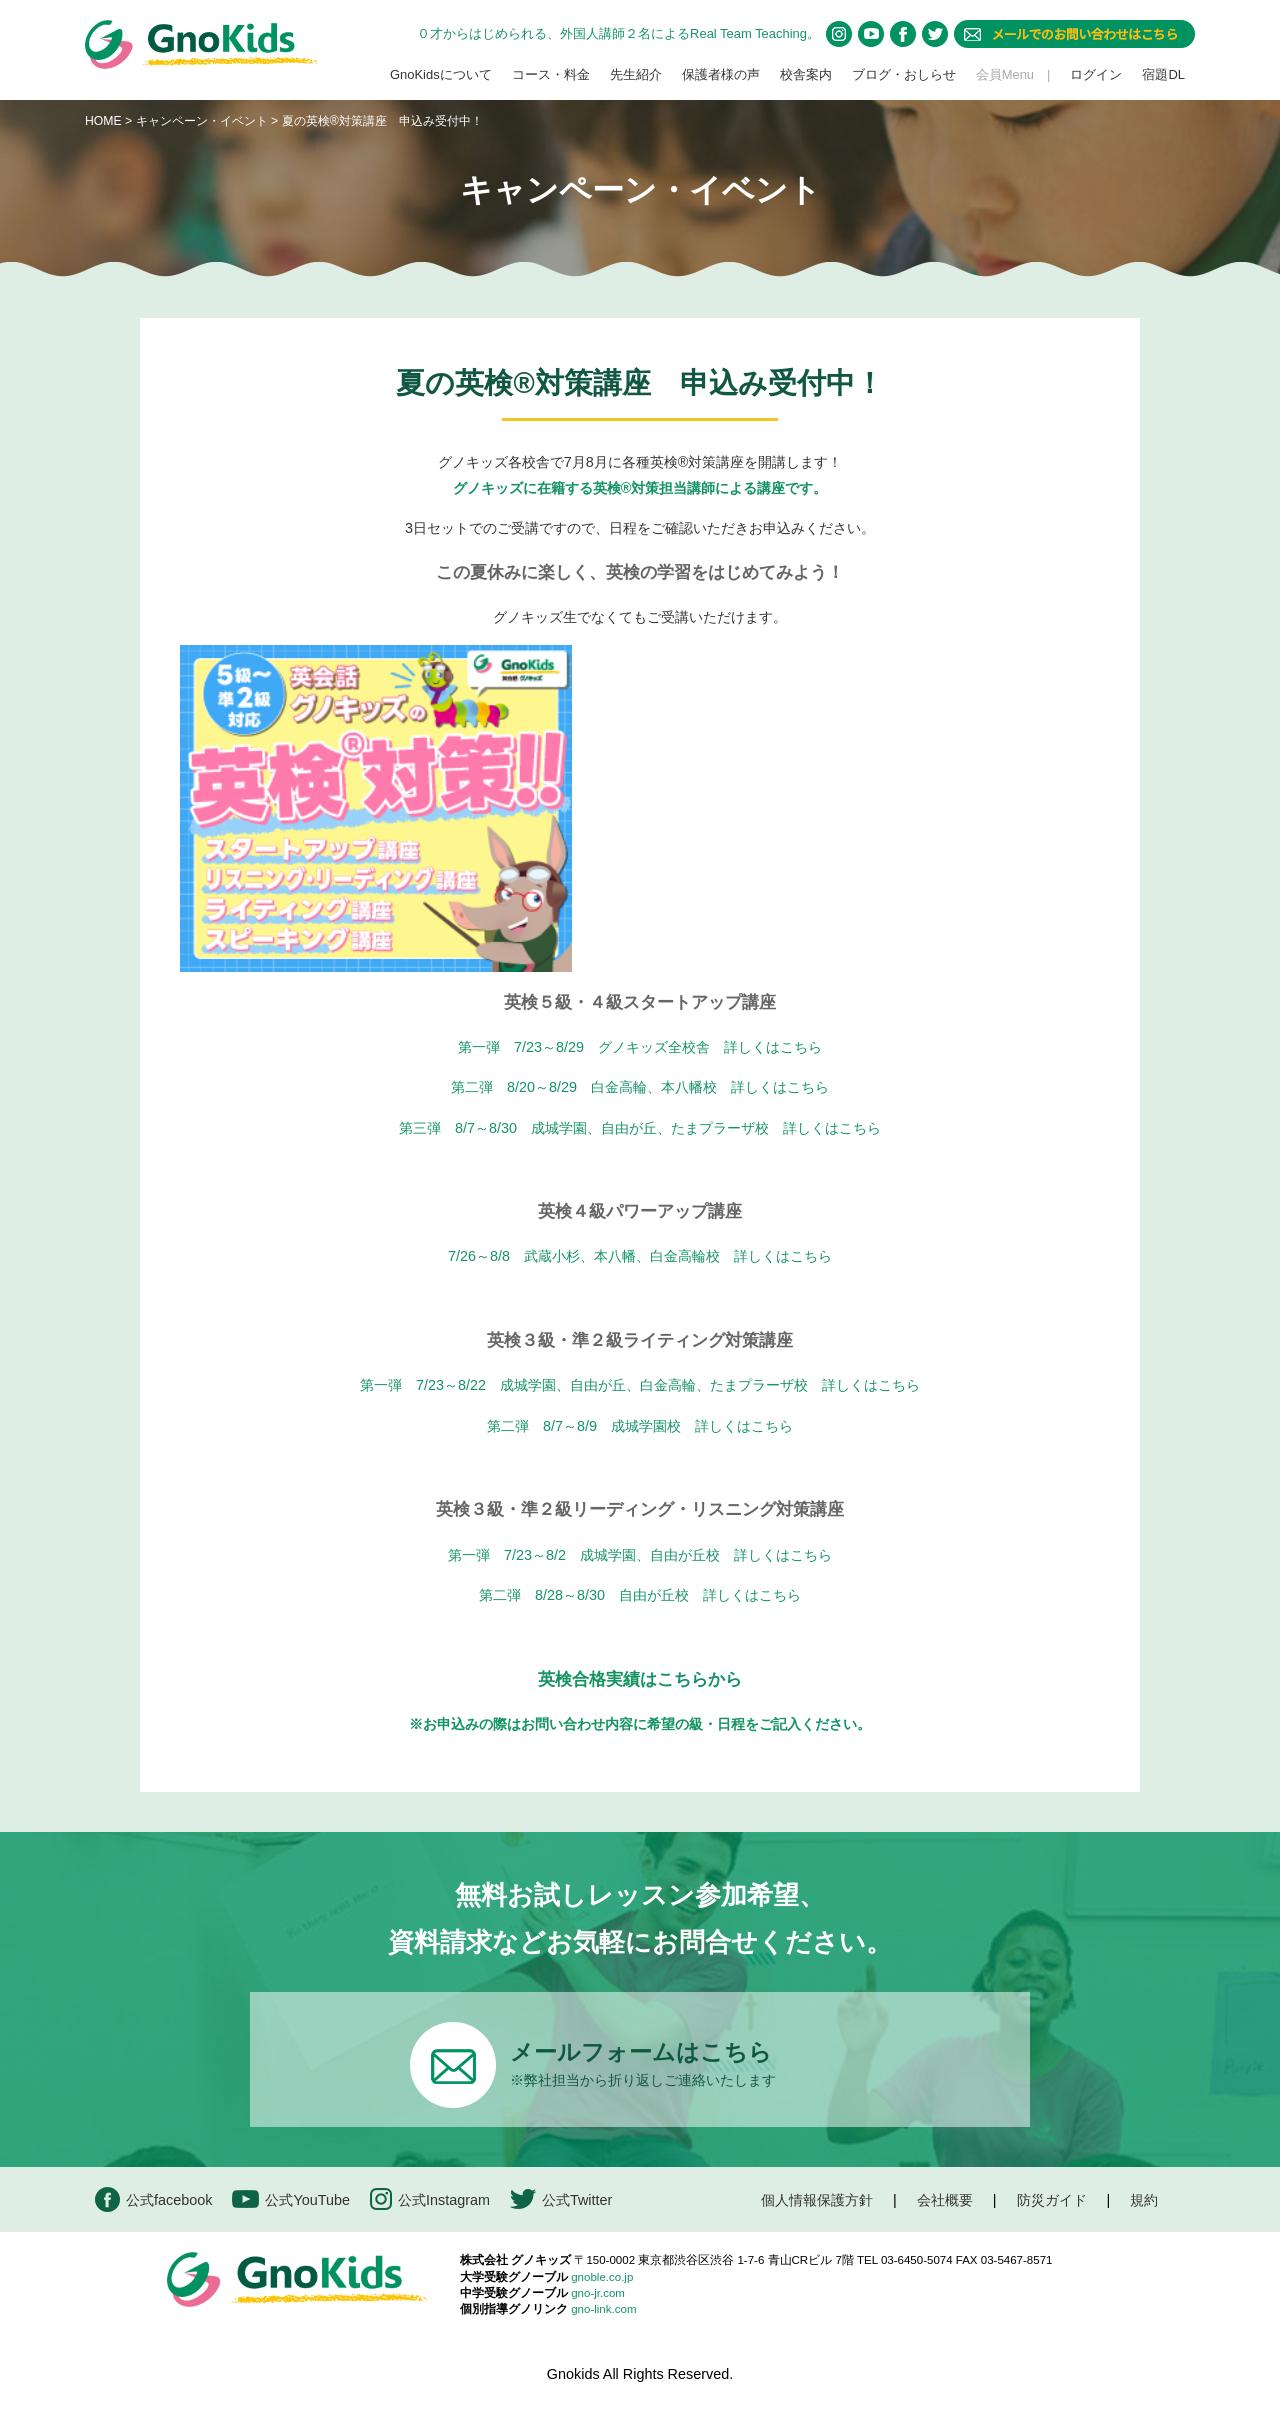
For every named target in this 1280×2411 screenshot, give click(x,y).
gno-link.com (603, 2309)
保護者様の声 (721, 74)
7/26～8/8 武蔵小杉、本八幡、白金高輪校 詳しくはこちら (640, 1256)
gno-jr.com (598, 2293)
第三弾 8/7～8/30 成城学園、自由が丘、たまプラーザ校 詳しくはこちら (640, 1128)
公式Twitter (561, 2199)
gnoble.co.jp (602, 2277)
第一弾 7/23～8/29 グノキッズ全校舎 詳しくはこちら (640, 1047)
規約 (1144, 2200)
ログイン (1096, 74)
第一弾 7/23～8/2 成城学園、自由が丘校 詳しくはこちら (640, 1555)
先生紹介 (636, 74)
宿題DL (1163, 74)
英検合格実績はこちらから (640, 1679)
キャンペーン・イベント (202, 121)
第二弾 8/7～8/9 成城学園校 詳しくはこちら (640, 1426)
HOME (103, 121)
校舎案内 (806, 74)
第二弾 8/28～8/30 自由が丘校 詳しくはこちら (640, 1595)
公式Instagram (430, 2199)
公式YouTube (291, 2199)
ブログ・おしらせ (904, 74)
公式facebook (153, 2199)
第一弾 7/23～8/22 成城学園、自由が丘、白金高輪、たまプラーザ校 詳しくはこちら (640, 1385)
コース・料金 (551, 74)
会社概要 (945, 2200)
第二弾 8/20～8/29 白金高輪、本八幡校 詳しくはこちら (640, 1087)
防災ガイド (1052, 2200)
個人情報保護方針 (817, 2200)
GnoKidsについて (441, 74)
